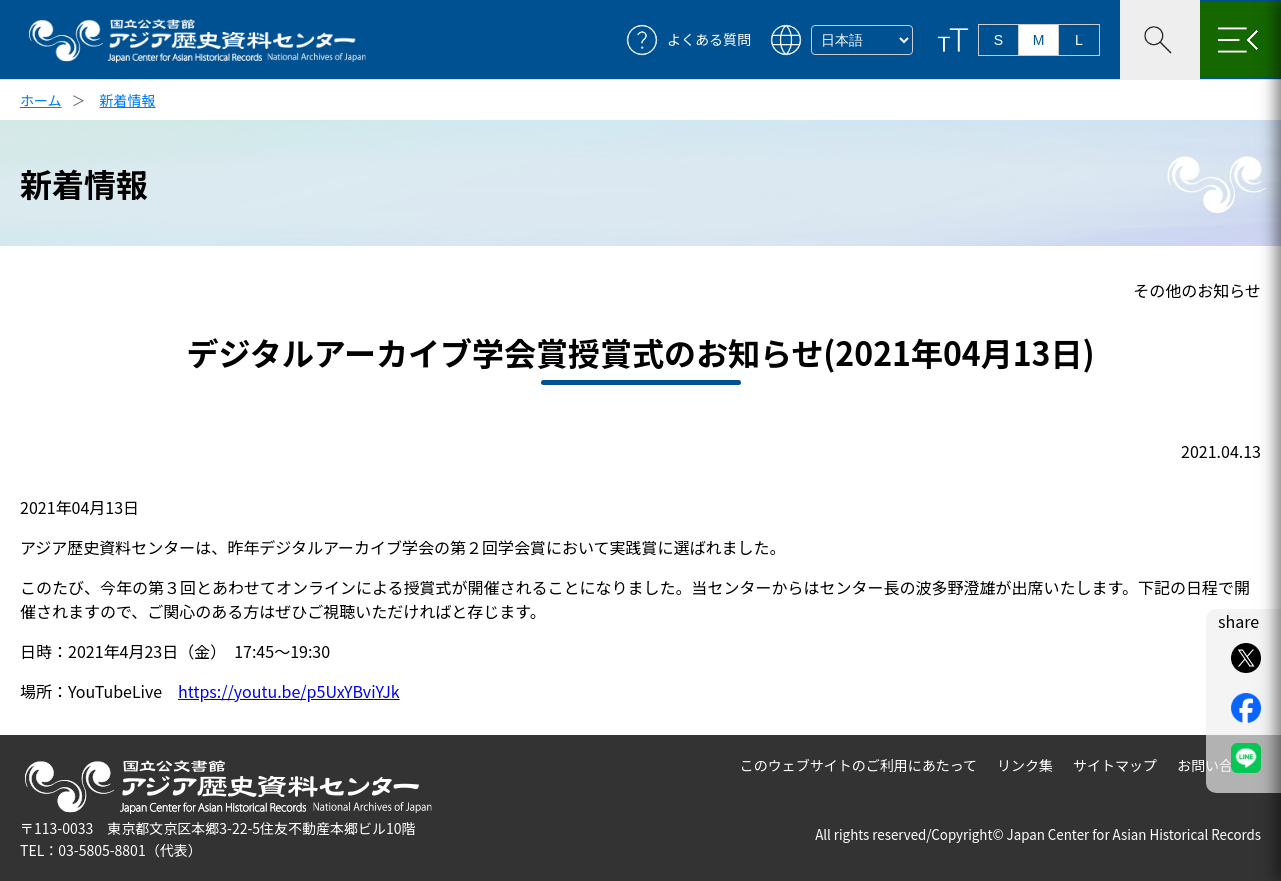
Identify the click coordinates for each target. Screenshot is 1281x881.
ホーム (41, 100)
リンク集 (1025, 765)
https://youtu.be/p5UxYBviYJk (289, 691)
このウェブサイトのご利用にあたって (858, 765)
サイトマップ (1115, 765)
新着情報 (128, 100)
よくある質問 (709, 39)
